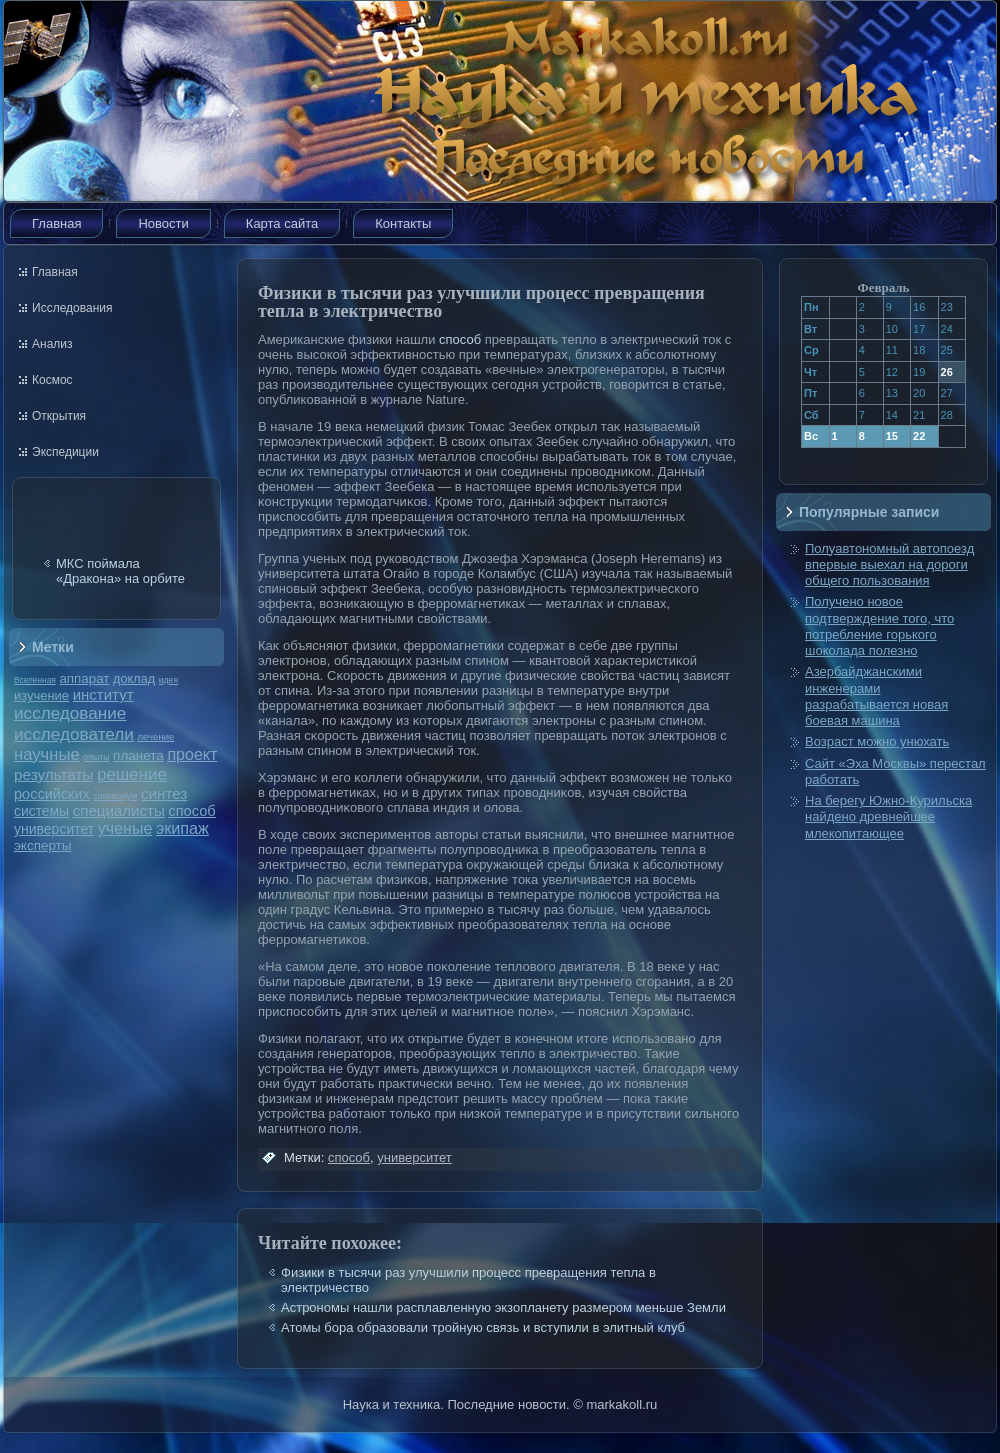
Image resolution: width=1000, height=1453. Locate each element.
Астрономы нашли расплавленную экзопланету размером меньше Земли (503, 1307)
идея (168, 680)
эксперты (42, 845)
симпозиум (115, 796)
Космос (52, 380)
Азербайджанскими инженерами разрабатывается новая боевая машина (876, 696)
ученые (125, 828)
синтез (164, 793)
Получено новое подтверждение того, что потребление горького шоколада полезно (879, 626)
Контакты (403, 223)
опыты (96, 757)
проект (192, 754)
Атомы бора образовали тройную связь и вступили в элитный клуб (483, 1327)
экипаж (182, 828)
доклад (134, 678)
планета (138, 755)
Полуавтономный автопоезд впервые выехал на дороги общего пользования (889, 565)
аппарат (84, 678)
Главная (56, 223)
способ (191, 811)
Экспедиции (65, 452)
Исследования (72, 308)
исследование (70, 713)
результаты (54, 774)
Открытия (59, 416)
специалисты (119, 810)
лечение (156, 736)
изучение (41, 695)
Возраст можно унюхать (877, 741)
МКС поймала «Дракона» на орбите (120, 571)
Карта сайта (282, 223)
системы (41, 811)
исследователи (74, 734)
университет (54, 829)
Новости (163, 223)
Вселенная (35, 680)
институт (103, 694)
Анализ (52, 344)
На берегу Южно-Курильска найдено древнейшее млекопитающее (888, 817)
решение (132, 774)
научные (47, 754)
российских (52, 794)
